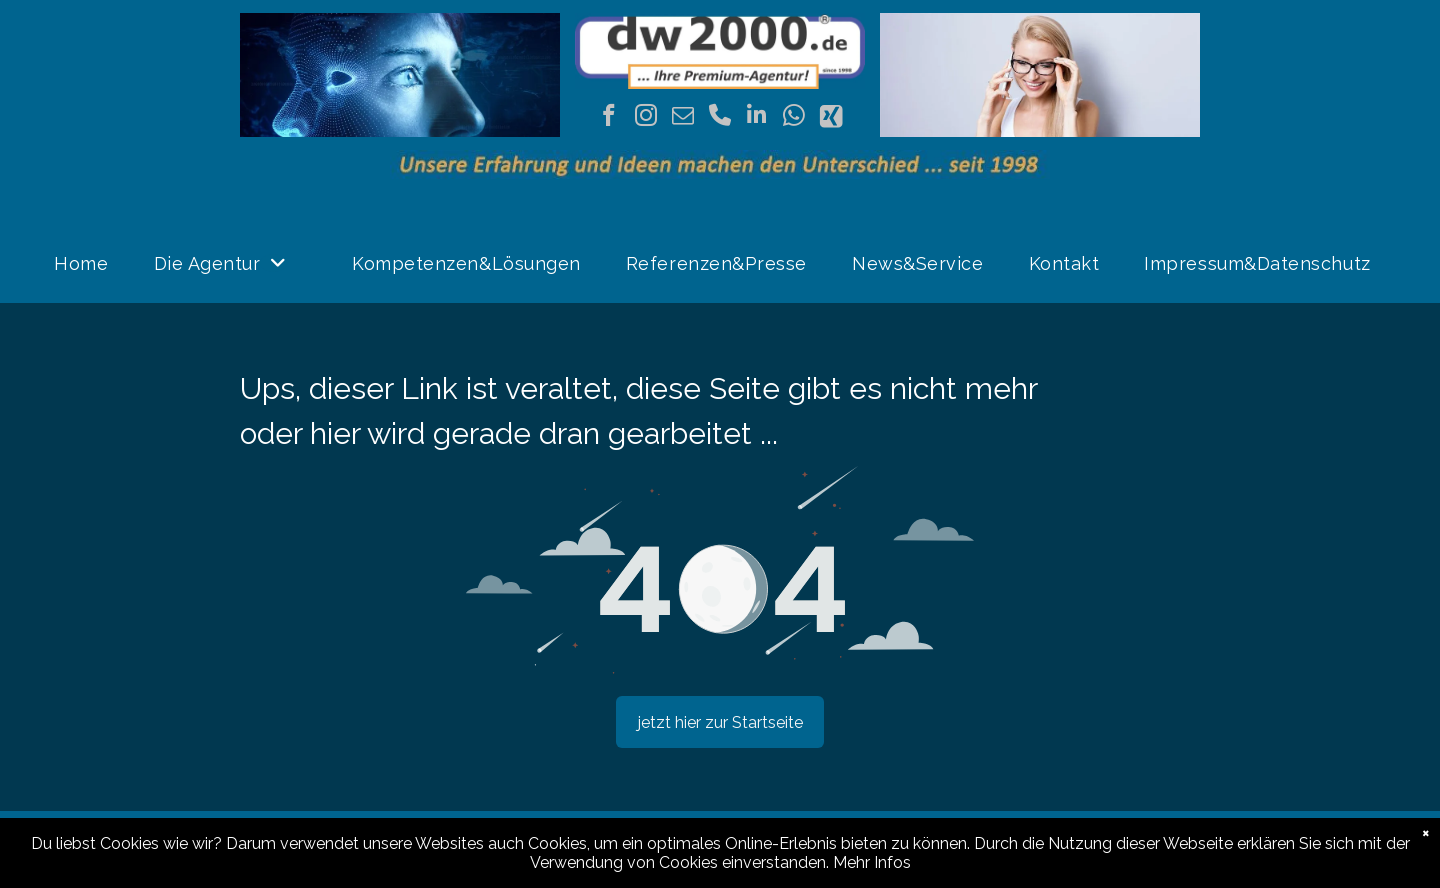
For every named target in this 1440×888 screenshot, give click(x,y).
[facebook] (608, 118)
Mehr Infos (872, 862)
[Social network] (830, 118)
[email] (682, 118)
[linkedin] (756, 118)
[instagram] (645, 118)
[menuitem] (88, 264)
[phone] (719, 118)
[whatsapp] (793, 118)
